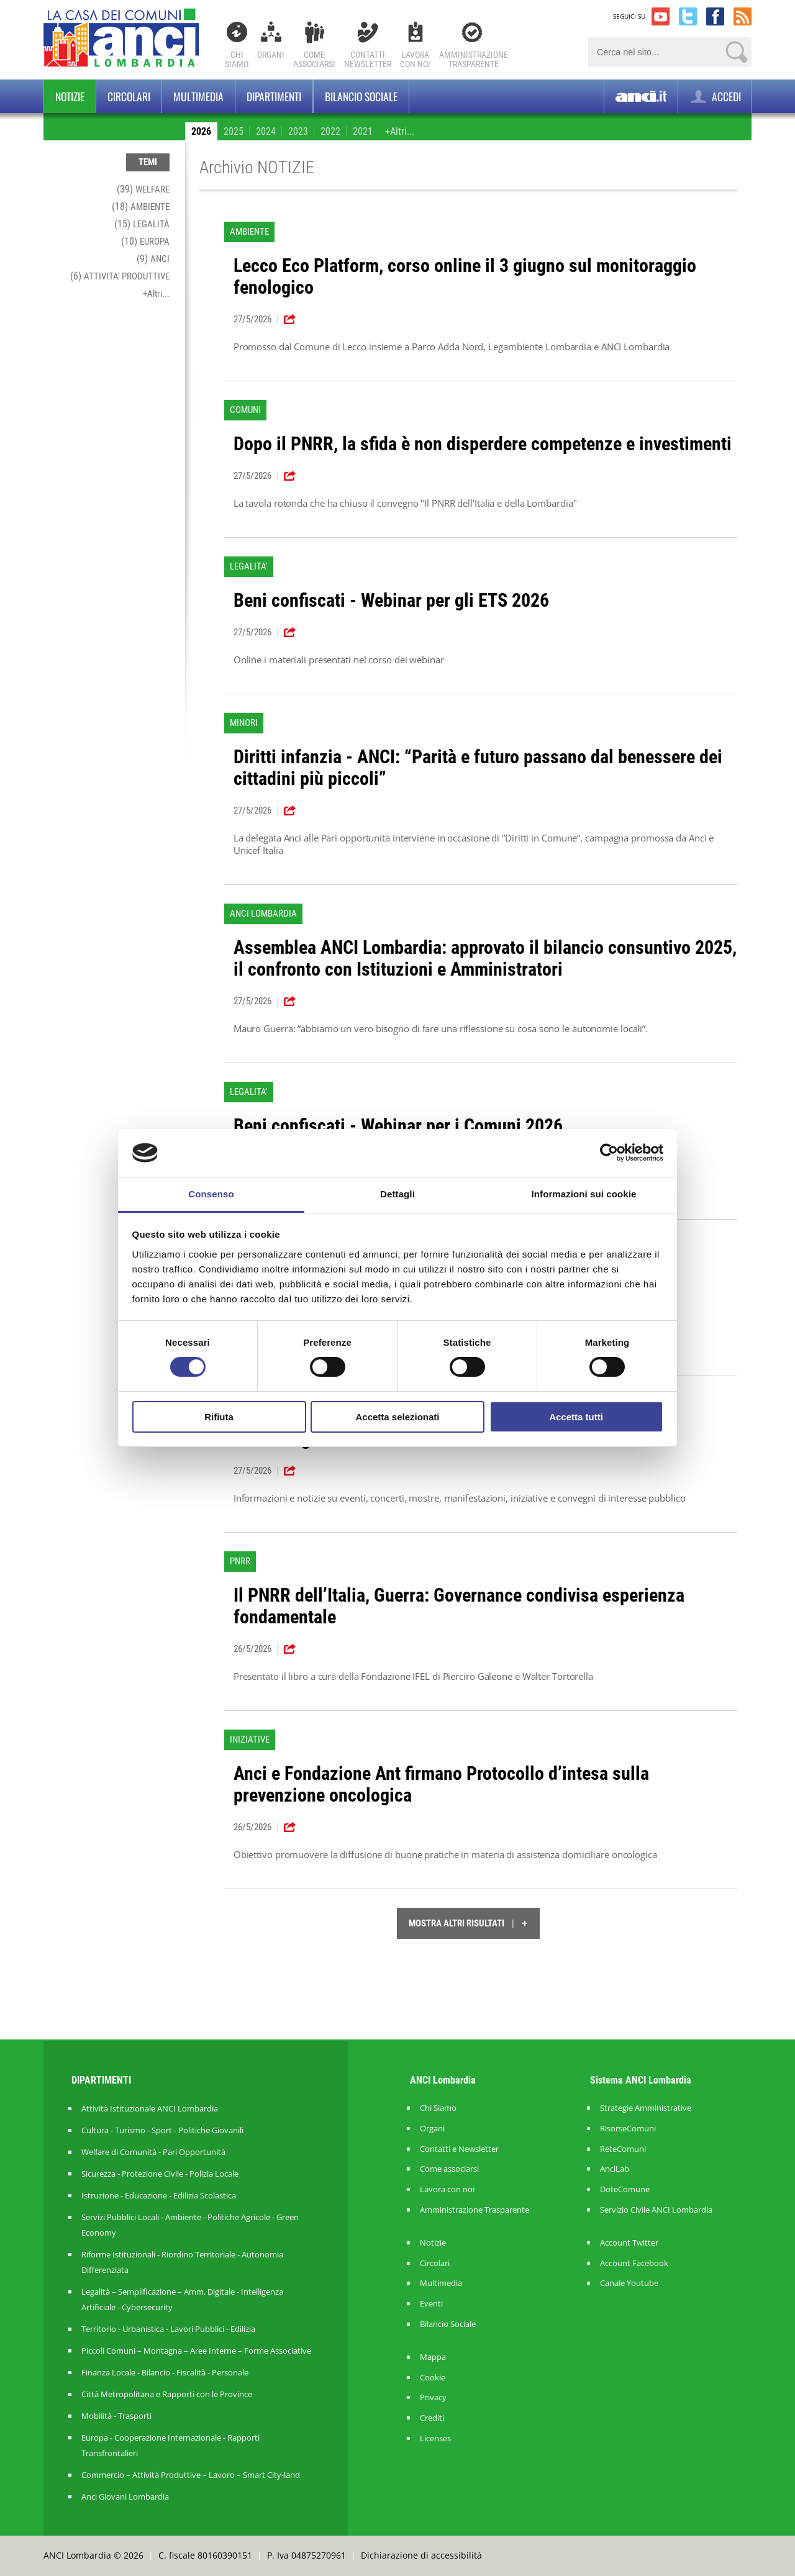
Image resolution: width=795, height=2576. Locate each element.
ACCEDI (714, 96)
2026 (201, 131)
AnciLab (614, 2169)
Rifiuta (219, 1417)
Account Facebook (634, 2263)
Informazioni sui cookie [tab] (584, 1194)
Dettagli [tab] (397, 1194)
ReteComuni (623, 2149)
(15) (142, 224)
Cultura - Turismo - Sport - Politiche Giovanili (162, 2130)
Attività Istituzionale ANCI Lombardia (149, 2108)
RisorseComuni (628, 2129)
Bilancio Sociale (448, 2324)
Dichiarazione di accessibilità (421, 2555)
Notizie (69, 96)
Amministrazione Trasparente (474, 2210)
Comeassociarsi (314, 59)
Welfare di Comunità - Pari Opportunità (153, 2151)
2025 (233, 131)
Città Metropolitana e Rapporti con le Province (166, 2394)
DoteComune (625, 2189)
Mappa (433, 2357)
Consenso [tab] (211, 1194)
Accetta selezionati (397, 1417)
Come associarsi (449, 2169)
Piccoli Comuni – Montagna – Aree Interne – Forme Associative (196, 2350)
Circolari (128, 96)
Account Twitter (629, 2243)
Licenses (435, 2438)
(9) (153, 259)
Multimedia (198, 96)
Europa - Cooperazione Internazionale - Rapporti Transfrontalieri (170, 2445)
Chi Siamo (236, 59)
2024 (266, 131)
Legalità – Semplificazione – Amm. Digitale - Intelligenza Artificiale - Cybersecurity (182, 2299)
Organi (270, 55)
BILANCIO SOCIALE (361, 96)
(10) (145, 241)
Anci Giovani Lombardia (125, 2496)
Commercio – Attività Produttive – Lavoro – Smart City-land (190, 2474)
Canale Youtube (629, 2283)
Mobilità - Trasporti (116, 2415)
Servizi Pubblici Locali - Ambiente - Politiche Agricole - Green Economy (190, 2224)
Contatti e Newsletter (459, 2149)
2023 (298, 131)
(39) (143, 189)
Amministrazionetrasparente (473, 59)
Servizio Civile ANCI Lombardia (656, 2210)
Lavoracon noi (415, 59)
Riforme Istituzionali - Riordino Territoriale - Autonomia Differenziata (182, 2262)
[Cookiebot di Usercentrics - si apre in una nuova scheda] (609, 1152)
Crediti (432, 2418)
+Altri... (399, 131)
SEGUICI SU (629, 16)
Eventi (431, 2304)
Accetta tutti (576, 1417)
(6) (120, 276)
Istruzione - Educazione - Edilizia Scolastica (158, 2195)
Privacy (433, 2397)
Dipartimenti (274, 96)
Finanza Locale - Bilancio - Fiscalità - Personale (164, 2372)
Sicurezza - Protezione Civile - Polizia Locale (159, 2173)
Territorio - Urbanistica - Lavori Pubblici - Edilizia (168, 2328)
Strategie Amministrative (645, 2108)
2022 (330, 131)
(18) (141, 206)
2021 (363, 131)
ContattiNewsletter (367, 59)
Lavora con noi (447, 2189)
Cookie (432, 2378)
